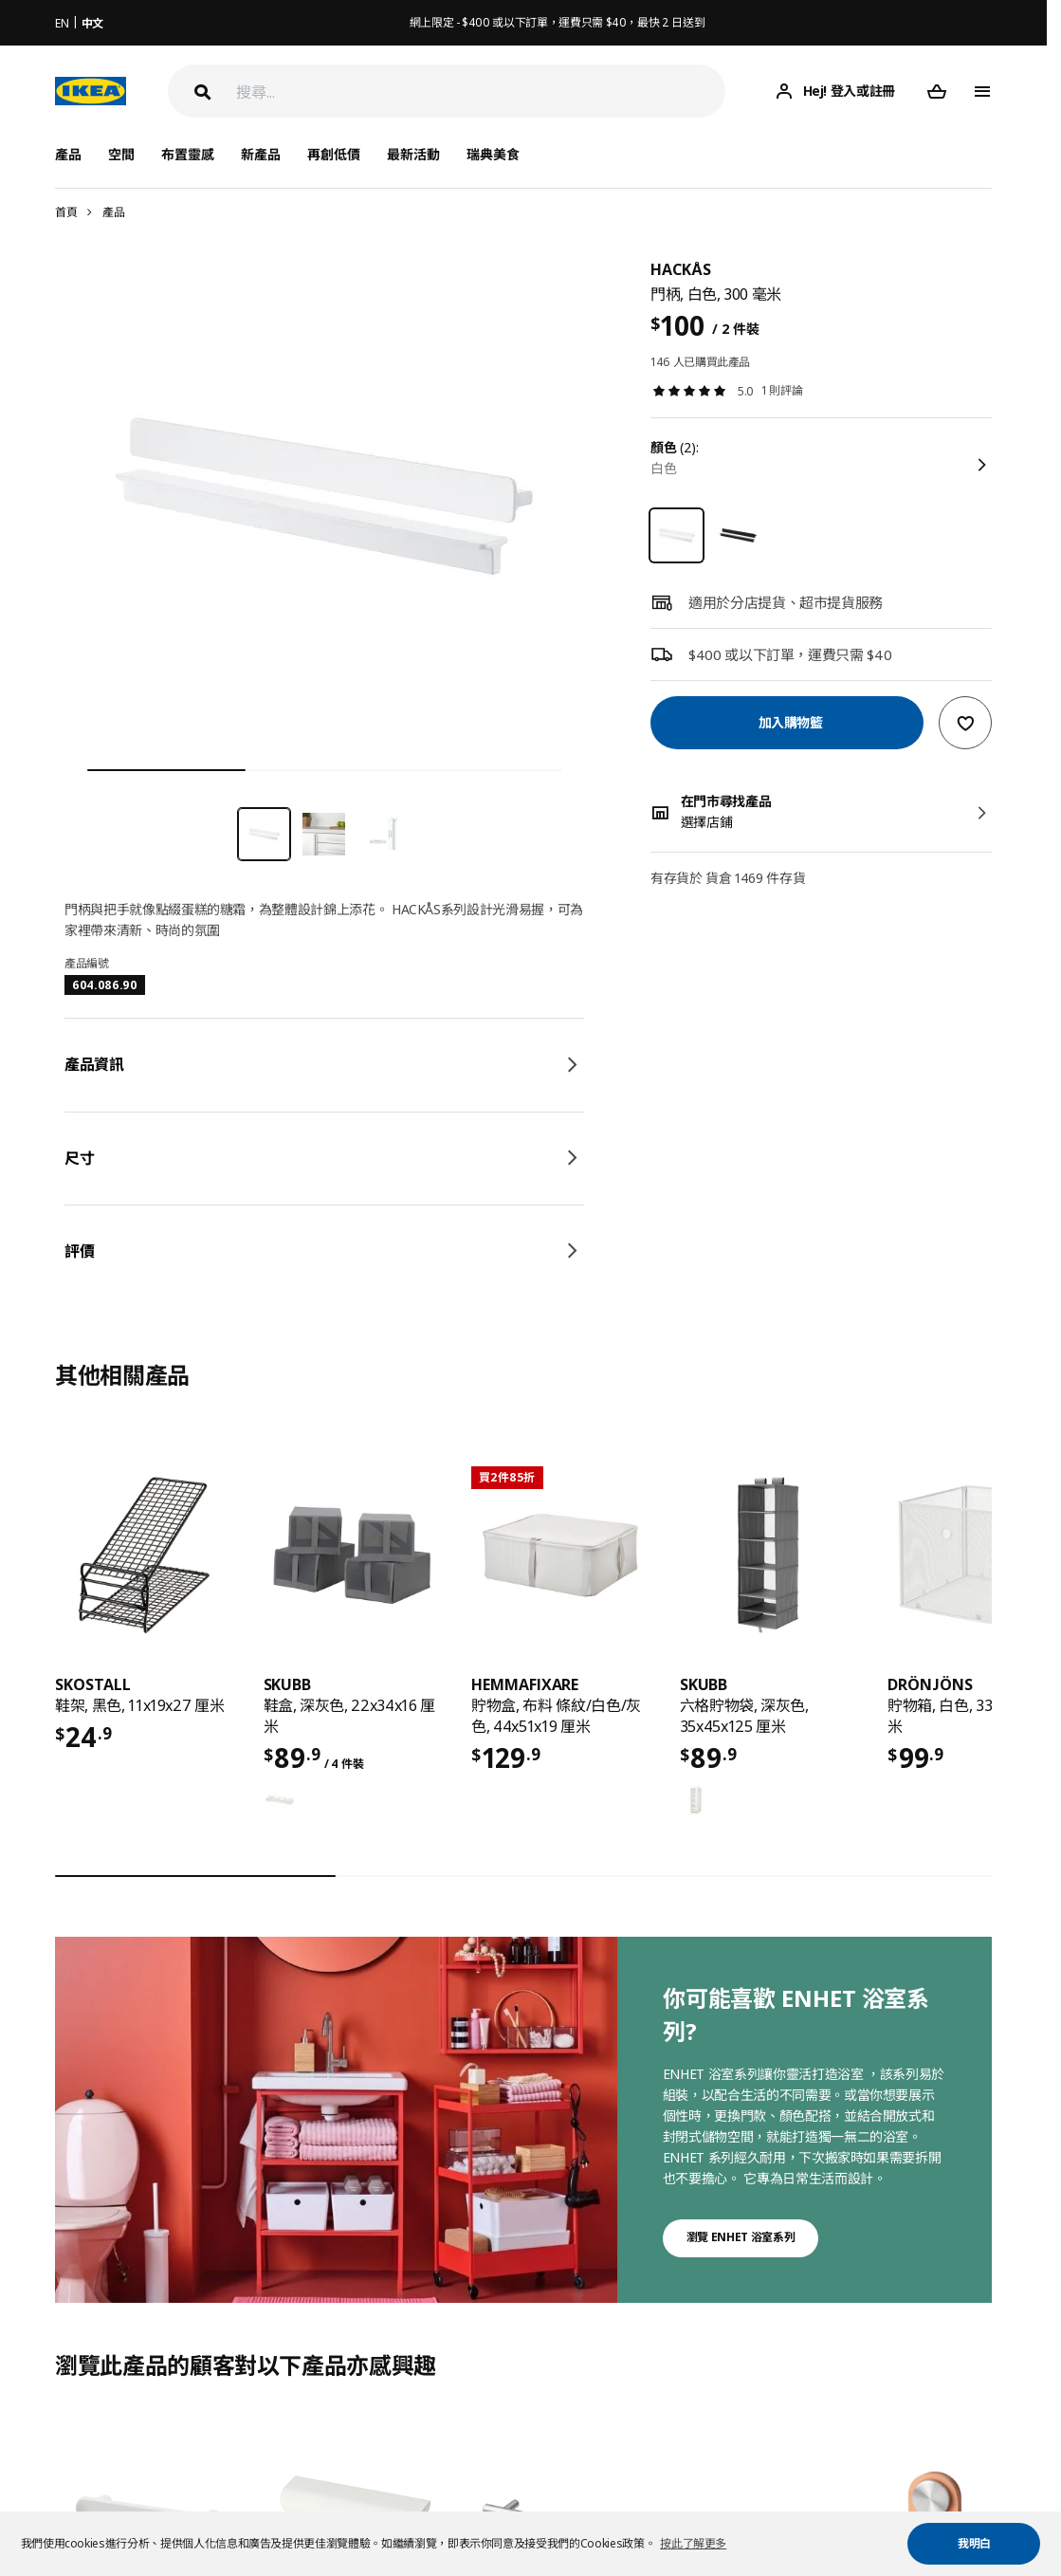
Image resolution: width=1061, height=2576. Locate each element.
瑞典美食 (493, 154)
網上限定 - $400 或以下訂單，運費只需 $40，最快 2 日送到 (557, 22)
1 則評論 (781, 390)
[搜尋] (480, 91)
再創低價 (333, 154)
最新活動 (413, 154)
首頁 (66, 212)
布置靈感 (187, 154)
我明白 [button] (974, 2543)
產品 (113, 212)
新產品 (261, 154)
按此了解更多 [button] (693, 2543)
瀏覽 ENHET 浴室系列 (740, 2237)
